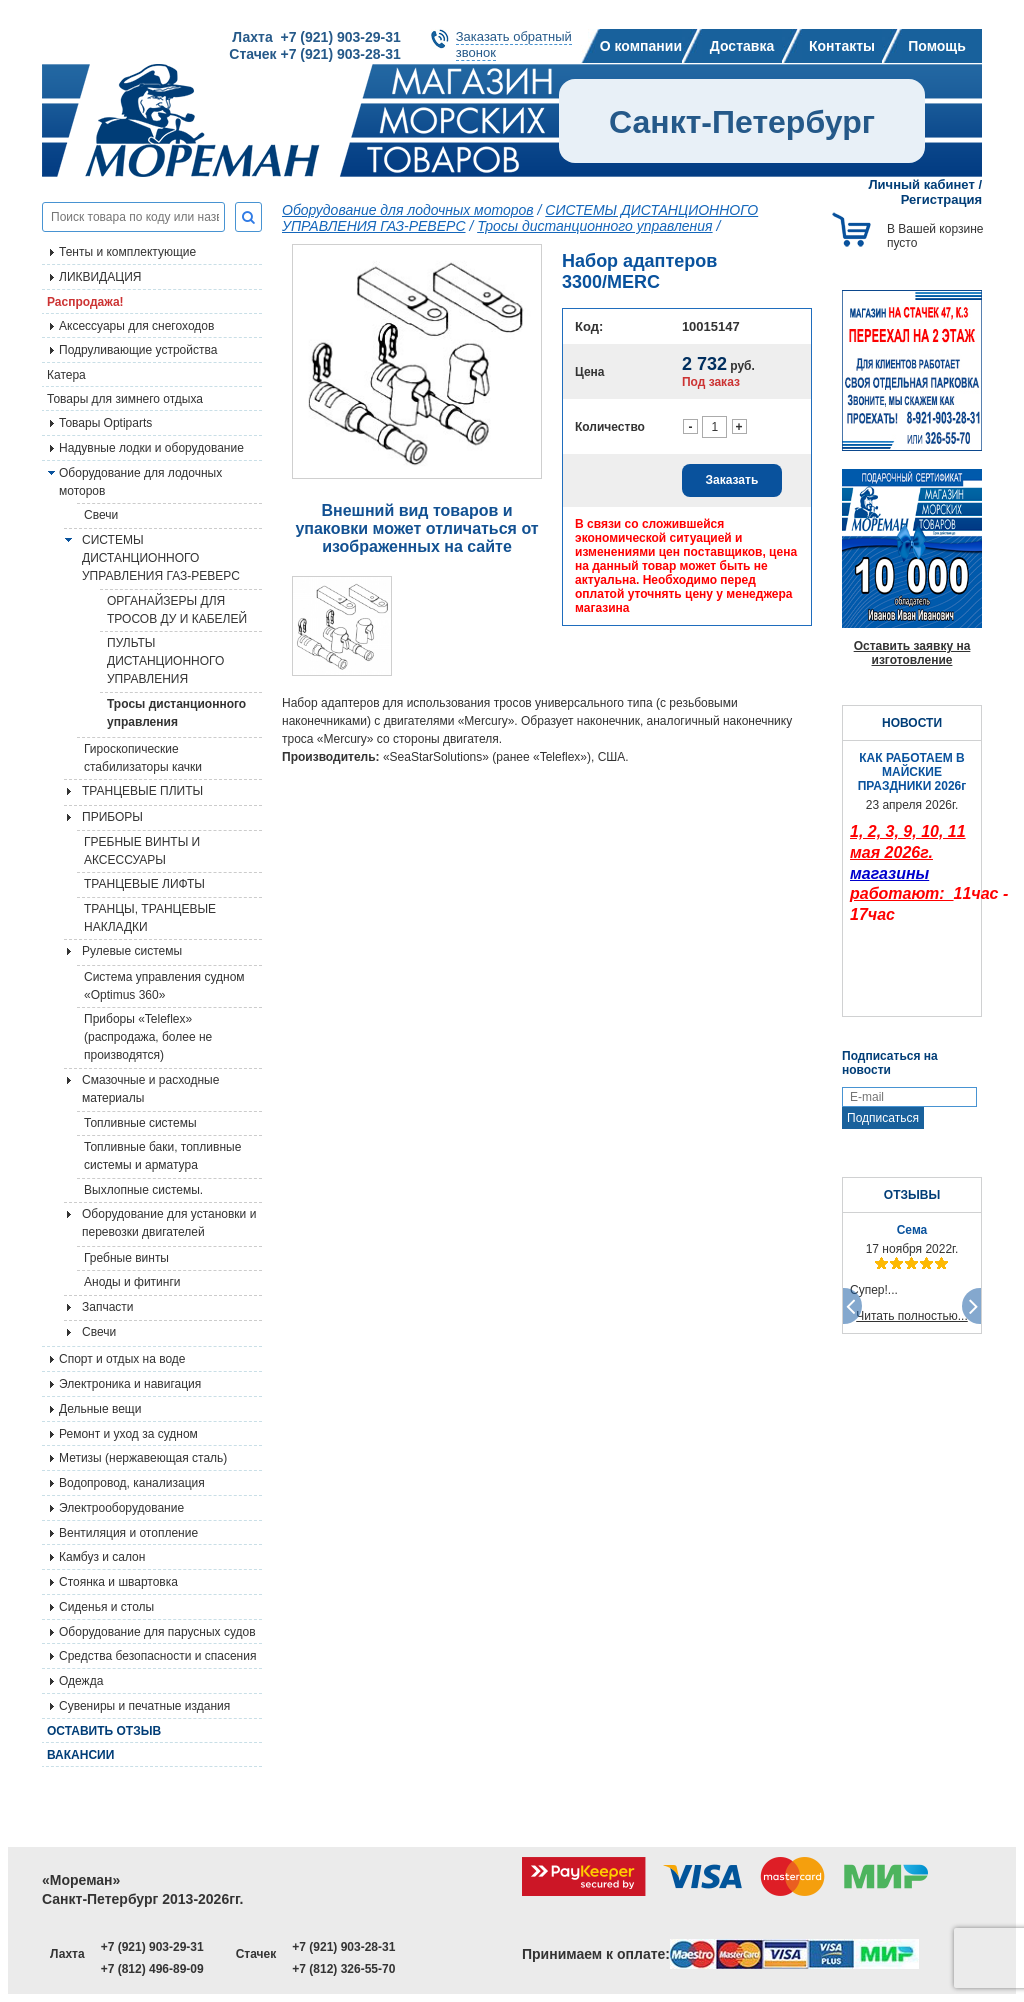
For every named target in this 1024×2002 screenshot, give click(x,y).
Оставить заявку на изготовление (912, 653)
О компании (641, 46)
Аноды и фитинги (132, 1282)
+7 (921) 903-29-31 (152, 1947)
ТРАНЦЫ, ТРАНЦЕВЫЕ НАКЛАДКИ (150, 918)
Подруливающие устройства (138, 350)
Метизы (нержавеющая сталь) (143, 1458)
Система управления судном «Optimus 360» (164, 986)
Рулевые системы (132, 951)
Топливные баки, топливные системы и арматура (162, 1156)
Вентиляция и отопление (128, 1533)
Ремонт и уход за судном (128, 1434)
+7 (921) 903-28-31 (343, 1947)
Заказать (732, 480)
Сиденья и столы (106, 1607)
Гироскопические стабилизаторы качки (143, 758)
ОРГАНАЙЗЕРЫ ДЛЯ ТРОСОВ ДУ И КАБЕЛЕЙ (177, 610)
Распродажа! (85, 302)
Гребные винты (126, 1258)
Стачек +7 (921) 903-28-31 (314, 54)
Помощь (937, 46)
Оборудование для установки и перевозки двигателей (169, 1223)
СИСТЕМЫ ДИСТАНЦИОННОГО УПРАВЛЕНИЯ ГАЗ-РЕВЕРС (161, 558)
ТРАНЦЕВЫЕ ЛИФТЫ (144, 884)
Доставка (742, 46)
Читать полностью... (912, 1316)
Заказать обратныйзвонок (514, 44)
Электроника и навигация (130, 1384)
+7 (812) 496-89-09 (152, 1969)
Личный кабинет (922, 184)
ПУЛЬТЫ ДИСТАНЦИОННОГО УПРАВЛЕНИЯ (165, 661)
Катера (66, 375)
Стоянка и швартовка (118, 1582)
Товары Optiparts (105, 423)
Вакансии (80, 1755)
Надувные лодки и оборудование (151, 448)
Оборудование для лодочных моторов (140, 482)
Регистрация (941, 199)
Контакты (842, 46)
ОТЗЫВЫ (912, 1195)
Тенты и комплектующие (127, 252)
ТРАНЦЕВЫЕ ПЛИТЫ (142, 791)
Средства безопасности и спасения (157, 1656)
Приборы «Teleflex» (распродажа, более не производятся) (148, 1037)
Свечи (101, 515)
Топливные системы (140, 1123)
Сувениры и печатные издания (144, 1706)
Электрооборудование (121, 1508)
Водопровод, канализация (132, 1483)
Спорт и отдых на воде (122, 1359)
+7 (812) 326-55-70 (343, 1969)
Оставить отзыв (104, 1731)
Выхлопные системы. (143, 1190)
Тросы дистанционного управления (176, 713)
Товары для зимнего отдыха (125, 399)
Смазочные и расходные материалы (150, 1089)
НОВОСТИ (912, 723)
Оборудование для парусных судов (157, 1632)
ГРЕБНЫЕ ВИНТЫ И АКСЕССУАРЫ (142, 851)
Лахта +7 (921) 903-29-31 (316, 37)
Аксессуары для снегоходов (136, 326)
